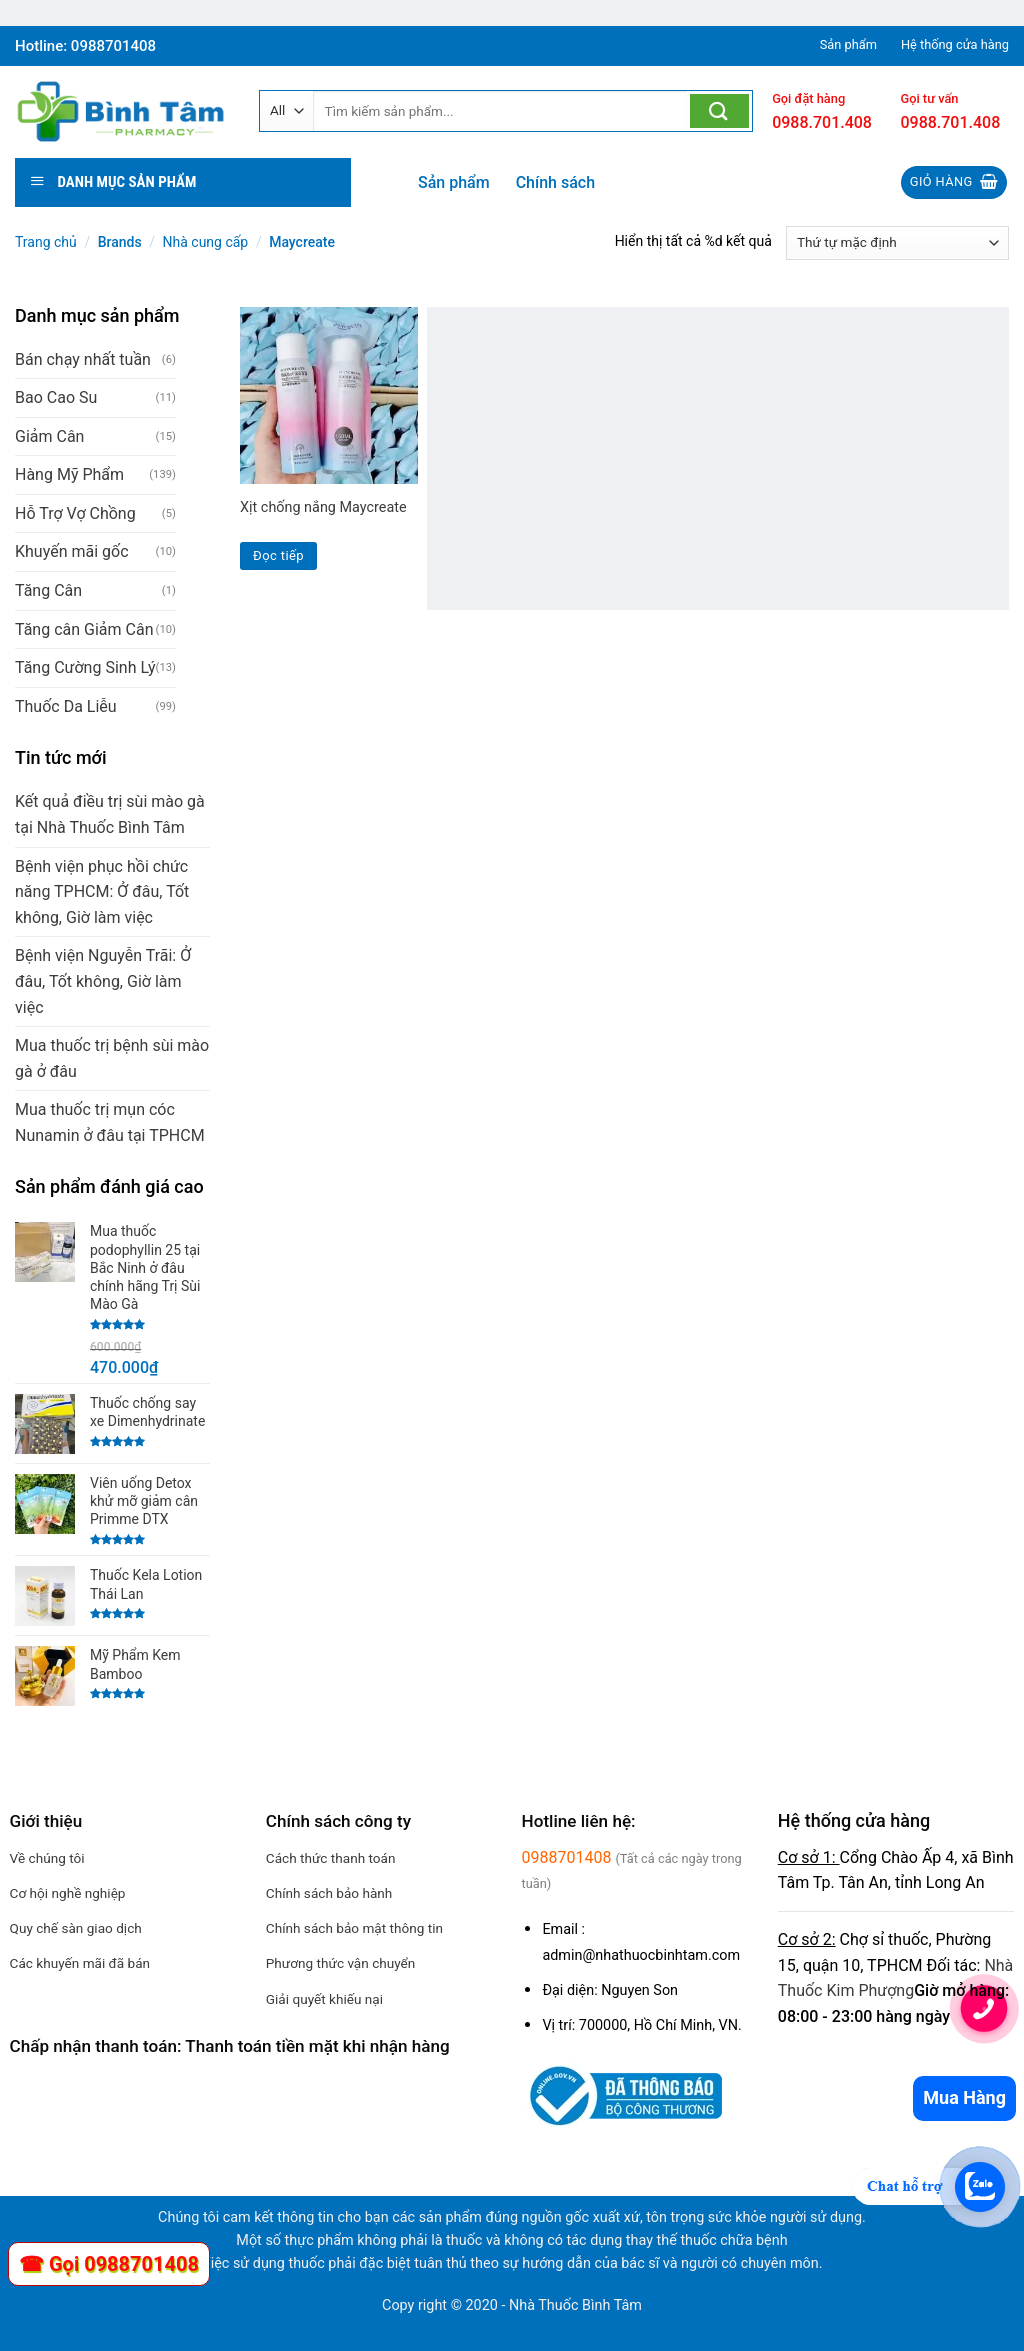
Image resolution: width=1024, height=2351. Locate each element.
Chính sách (555, 182)
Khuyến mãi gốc (72, 551)
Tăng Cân (48, 590)
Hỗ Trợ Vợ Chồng (75, 513)
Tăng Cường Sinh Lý (85, 667)
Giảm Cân (49, 436)
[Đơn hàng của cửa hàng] (897, 243)
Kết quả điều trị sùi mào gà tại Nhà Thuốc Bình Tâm (110, 814)
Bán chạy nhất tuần (83, 359)
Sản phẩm (454, 182)
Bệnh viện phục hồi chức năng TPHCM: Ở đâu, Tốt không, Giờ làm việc (102, 892)
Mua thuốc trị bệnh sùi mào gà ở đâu (112, 1058)
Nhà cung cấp (206, 242)
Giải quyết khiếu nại (324, 1999)
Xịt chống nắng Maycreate (323, 507)
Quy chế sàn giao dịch (76, 1928)
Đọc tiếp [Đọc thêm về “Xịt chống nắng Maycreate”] (278, 555)
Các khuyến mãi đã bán (80, 1963)
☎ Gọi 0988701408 (109, 2264)
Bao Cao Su (56, 397)
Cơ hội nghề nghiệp (68, 1893)
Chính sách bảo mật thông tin (354, 1928)
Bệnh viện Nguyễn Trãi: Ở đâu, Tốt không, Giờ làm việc (103, 981)
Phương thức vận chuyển (341, 1963)
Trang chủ (46, 242)
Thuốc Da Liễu (66, 706)
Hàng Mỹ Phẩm (69, 474)
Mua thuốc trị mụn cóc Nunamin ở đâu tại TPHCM (110, 1122)
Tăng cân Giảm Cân (84, 629)
